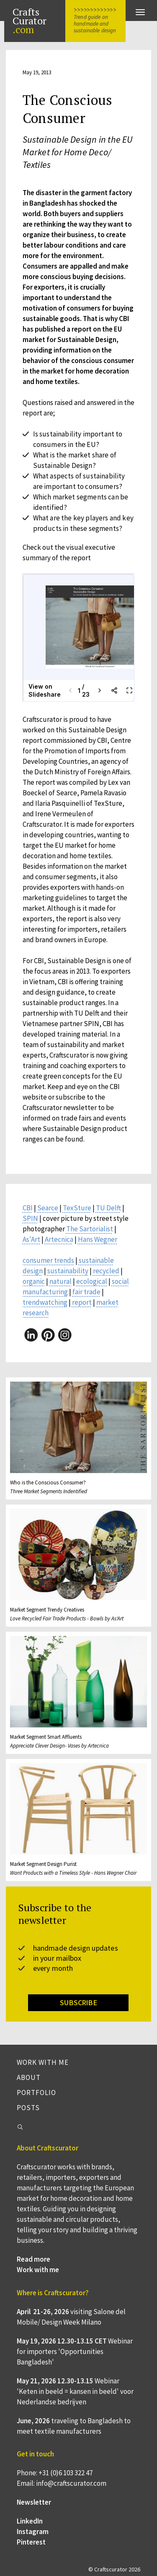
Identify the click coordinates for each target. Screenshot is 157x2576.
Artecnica (59, 1239)
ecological (91, 1281)
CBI (28, 1207)
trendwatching (45, 1302)
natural (60, 1281)
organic (34, 1281)
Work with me (43, 2062)
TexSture (77, 1207)
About (29, 2077)
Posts (28, 2107)
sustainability (67, 1270)
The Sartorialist (89, 1228)
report (82, 1302)
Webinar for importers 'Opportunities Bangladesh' (75, 2351)
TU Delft (108, 1207)
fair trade (86, 1291)
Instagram (33, 2531)
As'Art (31, 1239)
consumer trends (48, 1260)
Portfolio (36, 2092)
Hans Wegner (97, 1239)
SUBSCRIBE (78, 2002)
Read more (33, 2259)
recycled (106, 1270)
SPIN (30, 1218)
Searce (47, 1207)
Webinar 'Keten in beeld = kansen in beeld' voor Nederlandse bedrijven (75, 2391)
